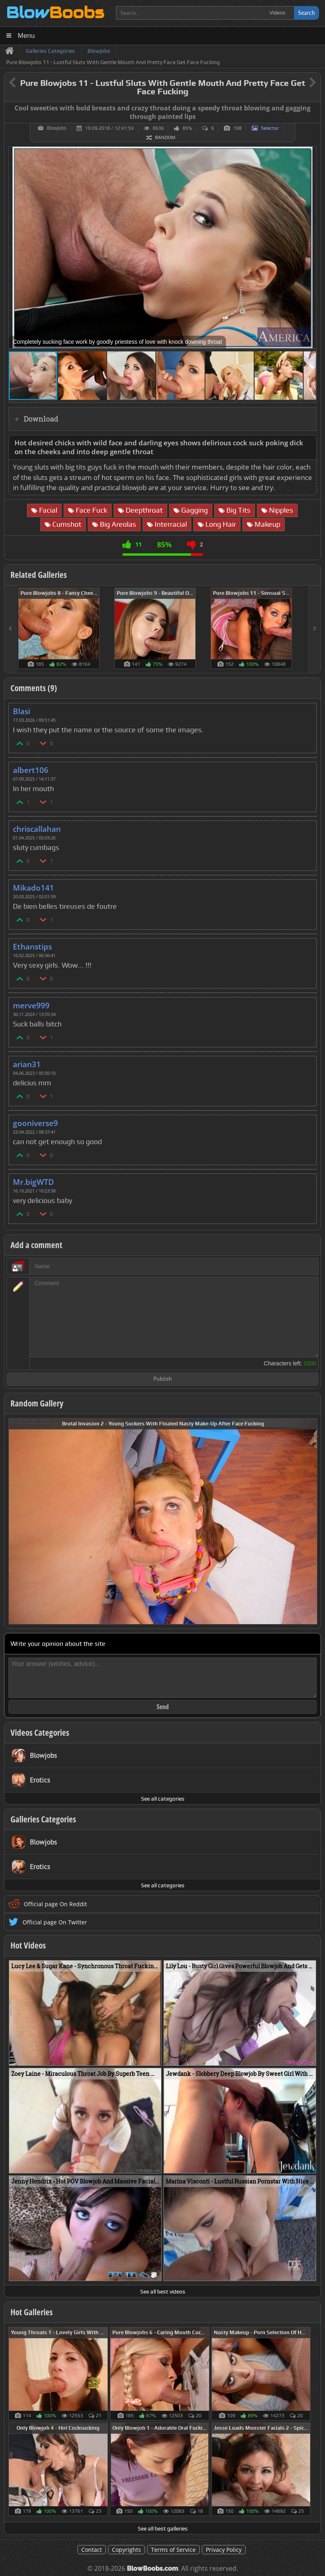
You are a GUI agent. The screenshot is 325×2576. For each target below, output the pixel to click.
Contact (91, 2549)
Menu (26, 35)
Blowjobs (56, 128)
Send (163, 1706)
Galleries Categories (43, 1819)
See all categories (162, 1798)
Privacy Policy (224, 2549)
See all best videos (162, 2291)
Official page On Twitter (55, 1922)
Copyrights (126, 2549)
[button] (308, 153)
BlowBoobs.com (152, 2568)
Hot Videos (28, 1945)
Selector (270, 128)
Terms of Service (173, 2549)
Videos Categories (39, 1732)
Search (306, 12)
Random (165, 137)
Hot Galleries (31, 2312)
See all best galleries (163, 2528)
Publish (162, 1379)
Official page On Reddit (55, 1904)
